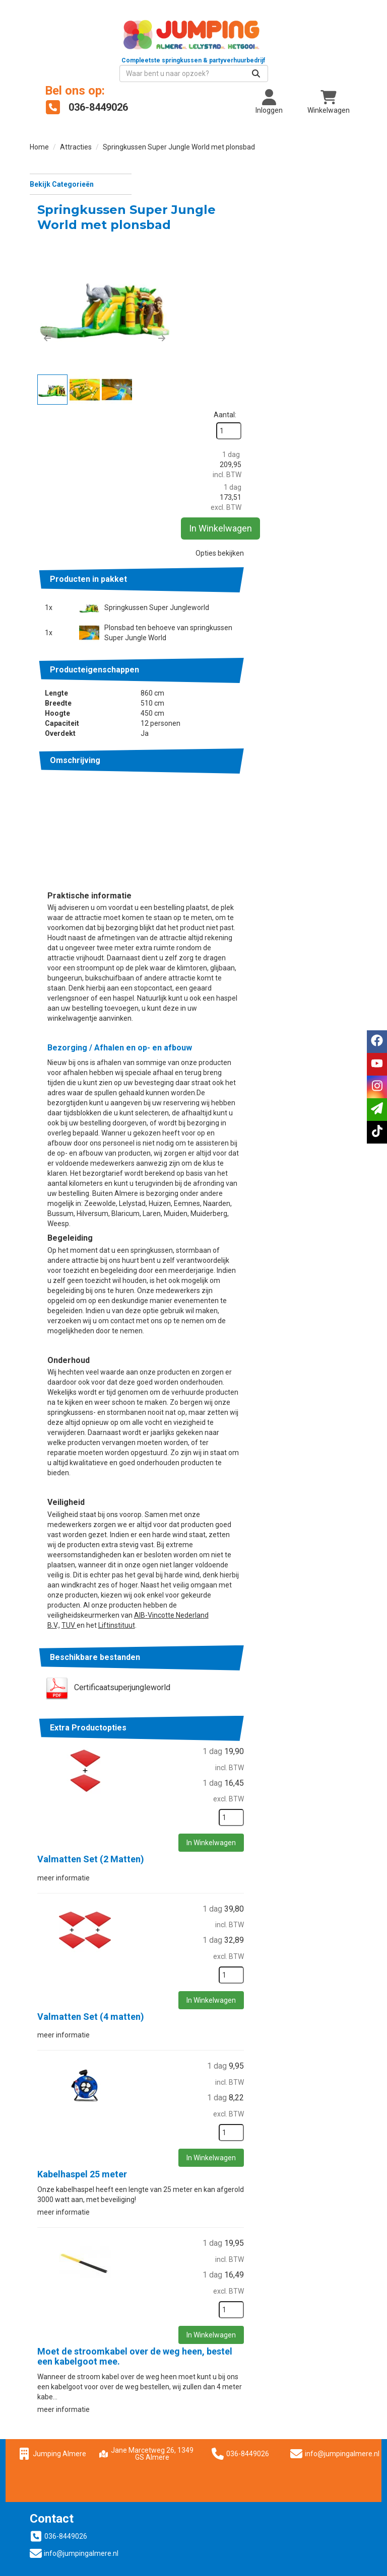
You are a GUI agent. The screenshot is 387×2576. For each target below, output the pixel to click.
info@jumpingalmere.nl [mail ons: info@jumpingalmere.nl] (81, 2342)
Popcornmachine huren (245, 2365)
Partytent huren (233, 2344)
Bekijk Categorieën (81, 167)
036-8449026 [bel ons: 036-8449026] (65, 2325)
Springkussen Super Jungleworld (265, 398)
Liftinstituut (226, 1413)
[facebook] (377, 1041)
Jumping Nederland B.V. (73, 2448)
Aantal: (330, 185)
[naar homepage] (112, 37)
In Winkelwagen (331, 308)
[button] (157, 280)
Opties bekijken (325, 333)
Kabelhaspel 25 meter (191, 1961)
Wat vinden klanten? (68, 2418)
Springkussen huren (239, 2334)
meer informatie (173, 1665)
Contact (48, 2428)
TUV (178, 1413)
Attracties (76, 130)
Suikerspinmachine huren (248, 2375)
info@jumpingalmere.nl (346, 2241)
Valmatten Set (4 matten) (200, 1804)
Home (39, 130)
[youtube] (377, 1064)
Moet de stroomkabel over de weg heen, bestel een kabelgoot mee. (244, 2144)
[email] (377, 1109)
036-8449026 (242, 2241)
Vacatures (52, 2438)
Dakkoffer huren (62, 2458)
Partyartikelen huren (240, 2355)
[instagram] (377, 1087)
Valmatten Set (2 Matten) (200, 1647)
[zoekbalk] (275, 56)
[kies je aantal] (337, 1605)
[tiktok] (377, 1132)
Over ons (222, 2324)
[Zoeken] (338, 57)
